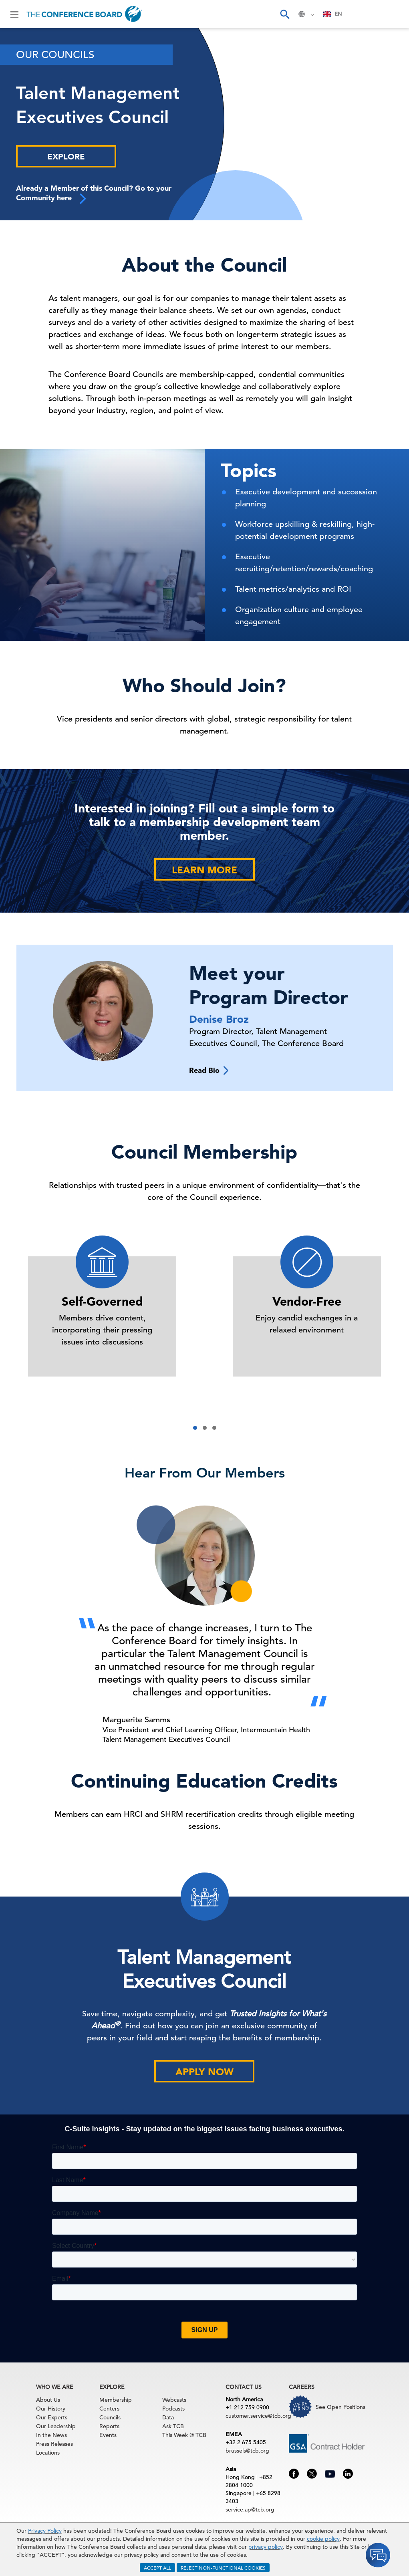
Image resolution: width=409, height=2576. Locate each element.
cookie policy (323, 2538)
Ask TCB (173, 2426)
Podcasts (173, 2408)
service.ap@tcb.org (250, 2509)
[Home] (84, 14)
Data (168, 2417)
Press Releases (54, 2443)
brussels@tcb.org (247, 2450)
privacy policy (265, 2546)
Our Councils (55, 54)
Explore (66, 156)
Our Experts (51, 2417)
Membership (115, 2399)
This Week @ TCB (184, 2435)
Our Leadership (56, 2426)
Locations (48, 2452)
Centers (109, 2408)
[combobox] (332, 14)
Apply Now (204, 2072)
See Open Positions (340, 2407)
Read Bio (209, 1070)
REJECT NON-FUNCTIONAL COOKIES (223, 2567)
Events (108, 2435)
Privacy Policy (45, 2530)
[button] (195, 1428)
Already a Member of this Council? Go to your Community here (93, 193)
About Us (48, 2399)
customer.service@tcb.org (258, 2415)
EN (332, 14)
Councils (110, 2417)
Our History (50, 2408)
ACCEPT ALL (157, 2567)
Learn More (204, 870)
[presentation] (54, 1607)
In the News (51, 2435)
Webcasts (174, 2399)
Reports (109, 2426)
